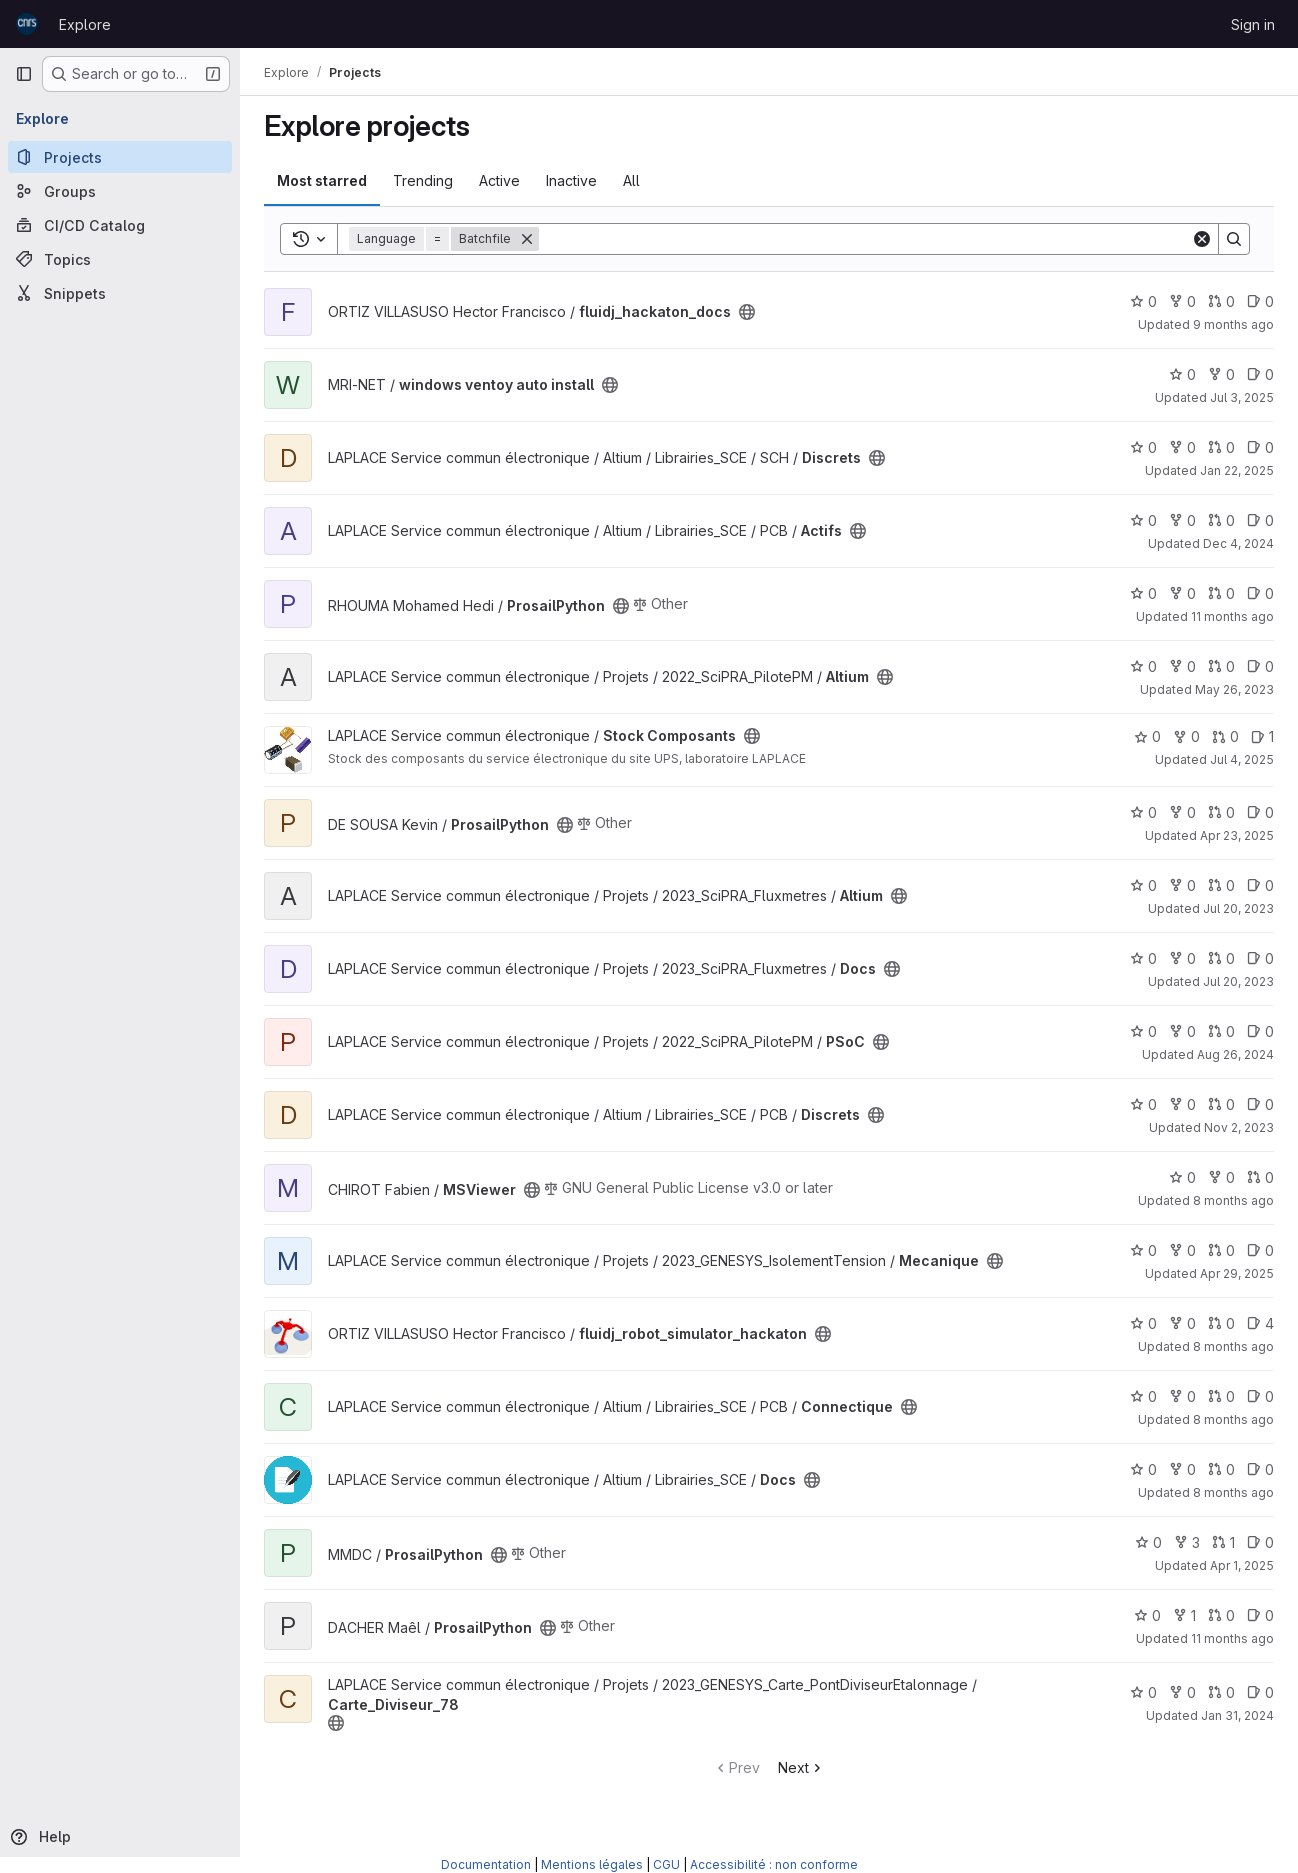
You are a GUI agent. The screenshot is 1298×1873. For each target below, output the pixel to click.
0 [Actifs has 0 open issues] (1260, 520)
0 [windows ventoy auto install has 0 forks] (1221, 374)
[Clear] (1202, 239)
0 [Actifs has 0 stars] (1143, 520)
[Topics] (120, 259)
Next (801, 1767)
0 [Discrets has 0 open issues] (1260, 447)
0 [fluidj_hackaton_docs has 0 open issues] (1260, 301)
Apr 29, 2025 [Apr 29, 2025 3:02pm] (1237, 1273)
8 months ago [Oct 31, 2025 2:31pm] (1233, 1419)
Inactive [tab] (571, 180)
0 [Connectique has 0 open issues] (1260, 1396)
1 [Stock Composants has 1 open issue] (1262, 736)
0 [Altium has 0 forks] (1182, 666)
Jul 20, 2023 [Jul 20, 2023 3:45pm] (1238, 981)
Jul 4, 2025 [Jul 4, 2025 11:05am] (1242, 759)
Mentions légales (592, 1864)
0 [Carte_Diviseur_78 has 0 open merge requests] (1221, 1692)
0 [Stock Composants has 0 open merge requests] (1225, 736)
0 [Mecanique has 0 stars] (1143, 1250)
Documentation (486, 1864)
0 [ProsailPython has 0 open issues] (1260, 593)
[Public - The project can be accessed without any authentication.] (747, 312)
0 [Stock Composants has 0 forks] (1186, 736)
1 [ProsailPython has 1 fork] (1184, 1615)
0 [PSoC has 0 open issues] (1260, 1031)
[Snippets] (120, 293)
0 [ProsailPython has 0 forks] (1182, 593)
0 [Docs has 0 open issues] (1260, 958)
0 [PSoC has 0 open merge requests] (1221, 1031)
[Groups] (120, 191)
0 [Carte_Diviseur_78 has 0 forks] (1182, 1692)
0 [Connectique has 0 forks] (1182, 1396)
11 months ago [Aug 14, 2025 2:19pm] (1232, 1638)
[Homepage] (27, 24)
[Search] (865, 239)
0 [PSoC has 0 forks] (1182, 1031)
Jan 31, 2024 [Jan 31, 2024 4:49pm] (1237, 1715)
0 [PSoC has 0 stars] (1143, 1031)
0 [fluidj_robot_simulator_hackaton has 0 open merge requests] (1221, 1323)
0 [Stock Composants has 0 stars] (1147, 736)
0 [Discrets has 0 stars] (1143, 447)
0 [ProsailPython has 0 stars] (1143, 593)
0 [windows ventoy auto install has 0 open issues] (1260, 374)
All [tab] (631, 180)
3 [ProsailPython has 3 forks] (1187, 1542)
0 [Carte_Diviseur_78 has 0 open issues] (1260, 1692)
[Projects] (120, 157)
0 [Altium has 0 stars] (1143, 666)
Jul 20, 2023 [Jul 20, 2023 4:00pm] (1238, 908)
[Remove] (527, 239)
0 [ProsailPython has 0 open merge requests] (1221, 593)
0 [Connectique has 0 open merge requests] (1221, 1396)
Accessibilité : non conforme (774, 1864)
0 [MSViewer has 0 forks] (1221, 1177)
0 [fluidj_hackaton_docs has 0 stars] (1143, 301)
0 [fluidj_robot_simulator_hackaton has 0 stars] (1143, 1323)
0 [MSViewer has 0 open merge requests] (1260, 1177)
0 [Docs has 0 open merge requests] (1221, 958)
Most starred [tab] (322, 180)
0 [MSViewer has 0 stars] (1182, 1177)
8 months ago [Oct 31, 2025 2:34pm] (1233, 1492)
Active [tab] (499, 180)
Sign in (1253, 24)
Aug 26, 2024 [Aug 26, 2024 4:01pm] (1235, 1054)
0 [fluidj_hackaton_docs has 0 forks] (1182, 301)
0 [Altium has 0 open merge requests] (1221, 666)
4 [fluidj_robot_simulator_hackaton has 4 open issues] (1260, 1323)
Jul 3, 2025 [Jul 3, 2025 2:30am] (1242, 397)
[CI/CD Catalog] (120, 225)
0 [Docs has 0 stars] (1143, 958)
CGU (666, 1864)
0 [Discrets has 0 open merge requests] (1221, 447)
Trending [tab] (423, 180)
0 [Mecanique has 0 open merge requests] (1221, 1250)
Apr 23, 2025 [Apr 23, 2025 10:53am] (1237, 835)
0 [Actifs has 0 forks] (1182, 520)
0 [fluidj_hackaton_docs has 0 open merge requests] (1221, 301)
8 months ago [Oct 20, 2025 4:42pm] (1233, 1200)
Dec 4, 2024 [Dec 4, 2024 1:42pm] (1238, 543)
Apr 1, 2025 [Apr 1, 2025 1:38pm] (1242, 1565)
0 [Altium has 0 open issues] (1260, 666)
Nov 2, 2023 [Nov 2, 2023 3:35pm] (1239, 1127)
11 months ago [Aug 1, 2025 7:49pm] (1232, 616)
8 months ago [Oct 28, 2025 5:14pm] (1233, 1346)
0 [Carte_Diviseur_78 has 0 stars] (1143, 1692)
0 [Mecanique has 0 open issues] (1260, 1250)
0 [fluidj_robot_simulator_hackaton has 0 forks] (1182, 1323)
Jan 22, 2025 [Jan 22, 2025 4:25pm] (1237, 470)
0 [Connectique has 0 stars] (1143, 1396)
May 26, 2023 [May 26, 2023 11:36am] (1234, 689)
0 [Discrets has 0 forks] (1182, 447)
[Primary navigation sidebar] (24, 74)
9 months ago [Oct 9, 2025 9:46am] (1233, 324)
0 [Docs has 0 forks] (1182, 958)
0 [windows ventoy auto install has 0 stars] (1182, 374)
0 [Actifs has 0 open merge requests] (1221, 520)
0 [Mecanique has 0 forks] (1182, 1250)
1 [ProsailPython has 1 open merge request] (1223, 1542)
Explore (85, 24)
